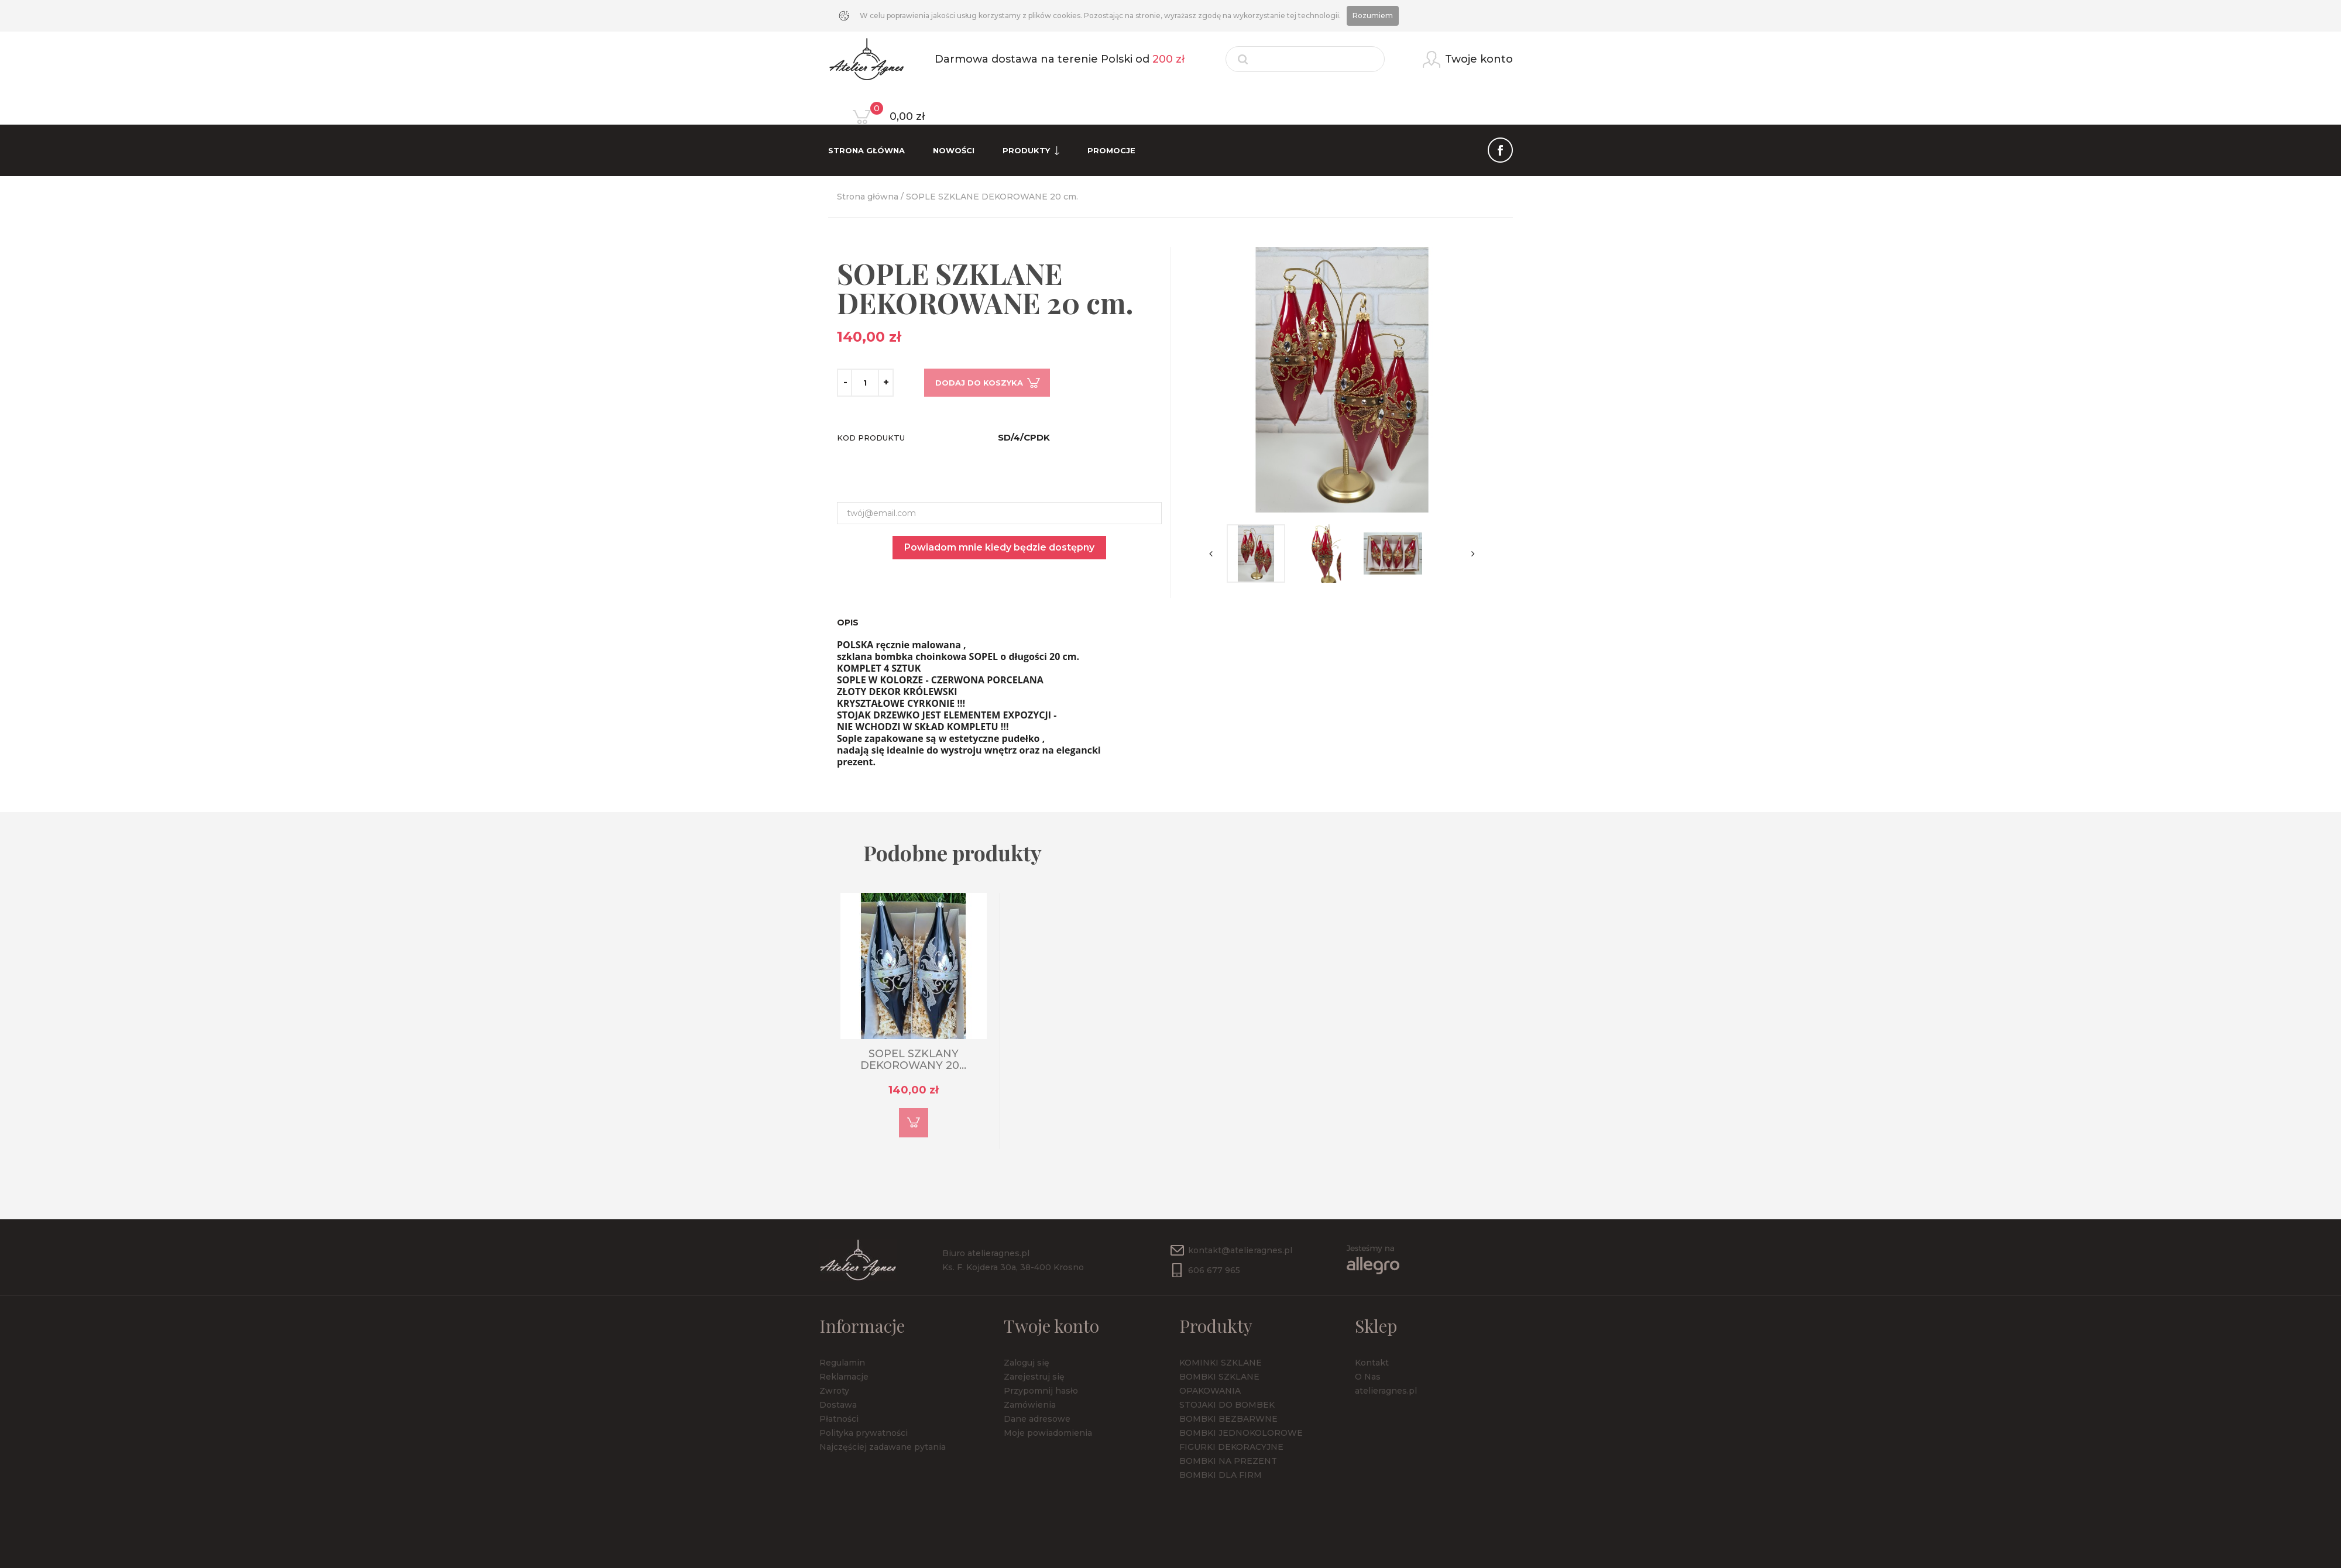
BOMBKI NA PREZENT (1228, 1461)
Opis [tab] (848, 622)
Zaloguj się (1026, 1362)
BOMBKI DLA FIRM (1220, 1475)
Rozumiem (1373, 15)
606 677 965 (1214, 1270)
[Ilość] (865, 383)
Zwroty (834, 1390)
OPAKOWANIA (1210, 1390)
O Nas (1368, 1376)
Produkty (1031, 151)
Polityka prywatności (863, 1433)
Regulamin (842, 1362)
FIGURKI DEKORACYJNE (1231, 1447)
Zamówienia (1030, 1404)
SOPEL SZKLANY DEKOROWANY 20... (913, 1059)
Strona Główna (866, 150)
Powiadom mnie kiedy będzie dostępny (999, 547)
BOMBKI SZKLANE (1219, 1376)
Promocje (1111, 150)
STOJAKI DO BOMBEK (1227, 1404)
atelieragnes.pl (1386, 1390)
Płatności (839, 1419)
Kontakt (1372, 1362)
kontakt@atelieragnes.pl (1240, 1250)
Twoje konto (1051, 1325)
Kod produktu (871, 437)
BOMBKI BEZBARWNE (1228, 1419)
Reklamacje (844, 1376)
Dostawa (838, 1404)
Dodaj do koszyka (979, 382)
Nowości (953, 150)
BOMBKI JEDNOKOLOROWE (1241, 1433)
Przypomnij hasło (1041, 1390)
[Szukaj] (1305, 59)
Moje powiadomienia (1048, 1433)
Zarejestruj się (1034, 1376)
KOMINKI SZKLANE (1220, 1362)
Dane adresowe (1037, 1419)
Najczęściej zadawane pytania (882, 1447)
